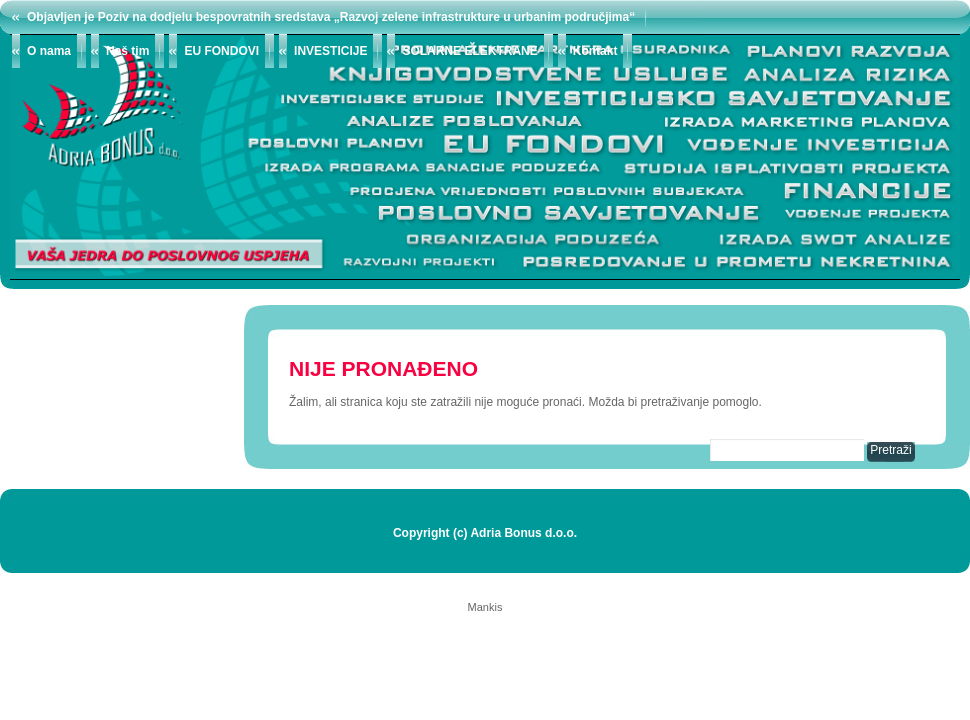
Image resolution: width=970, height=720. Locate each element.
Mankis (485, 607)
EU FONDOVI (221, 51)
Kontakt (595, 51)
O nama (49, 51)
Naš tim (127, 51)
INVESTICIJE (330, 51)
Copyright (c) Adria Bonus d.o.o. (485, 533)
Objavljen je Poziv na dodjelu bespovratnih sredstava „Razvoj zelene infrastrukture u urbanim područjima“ (331, 17)
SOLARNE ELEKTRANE (469, 51)
